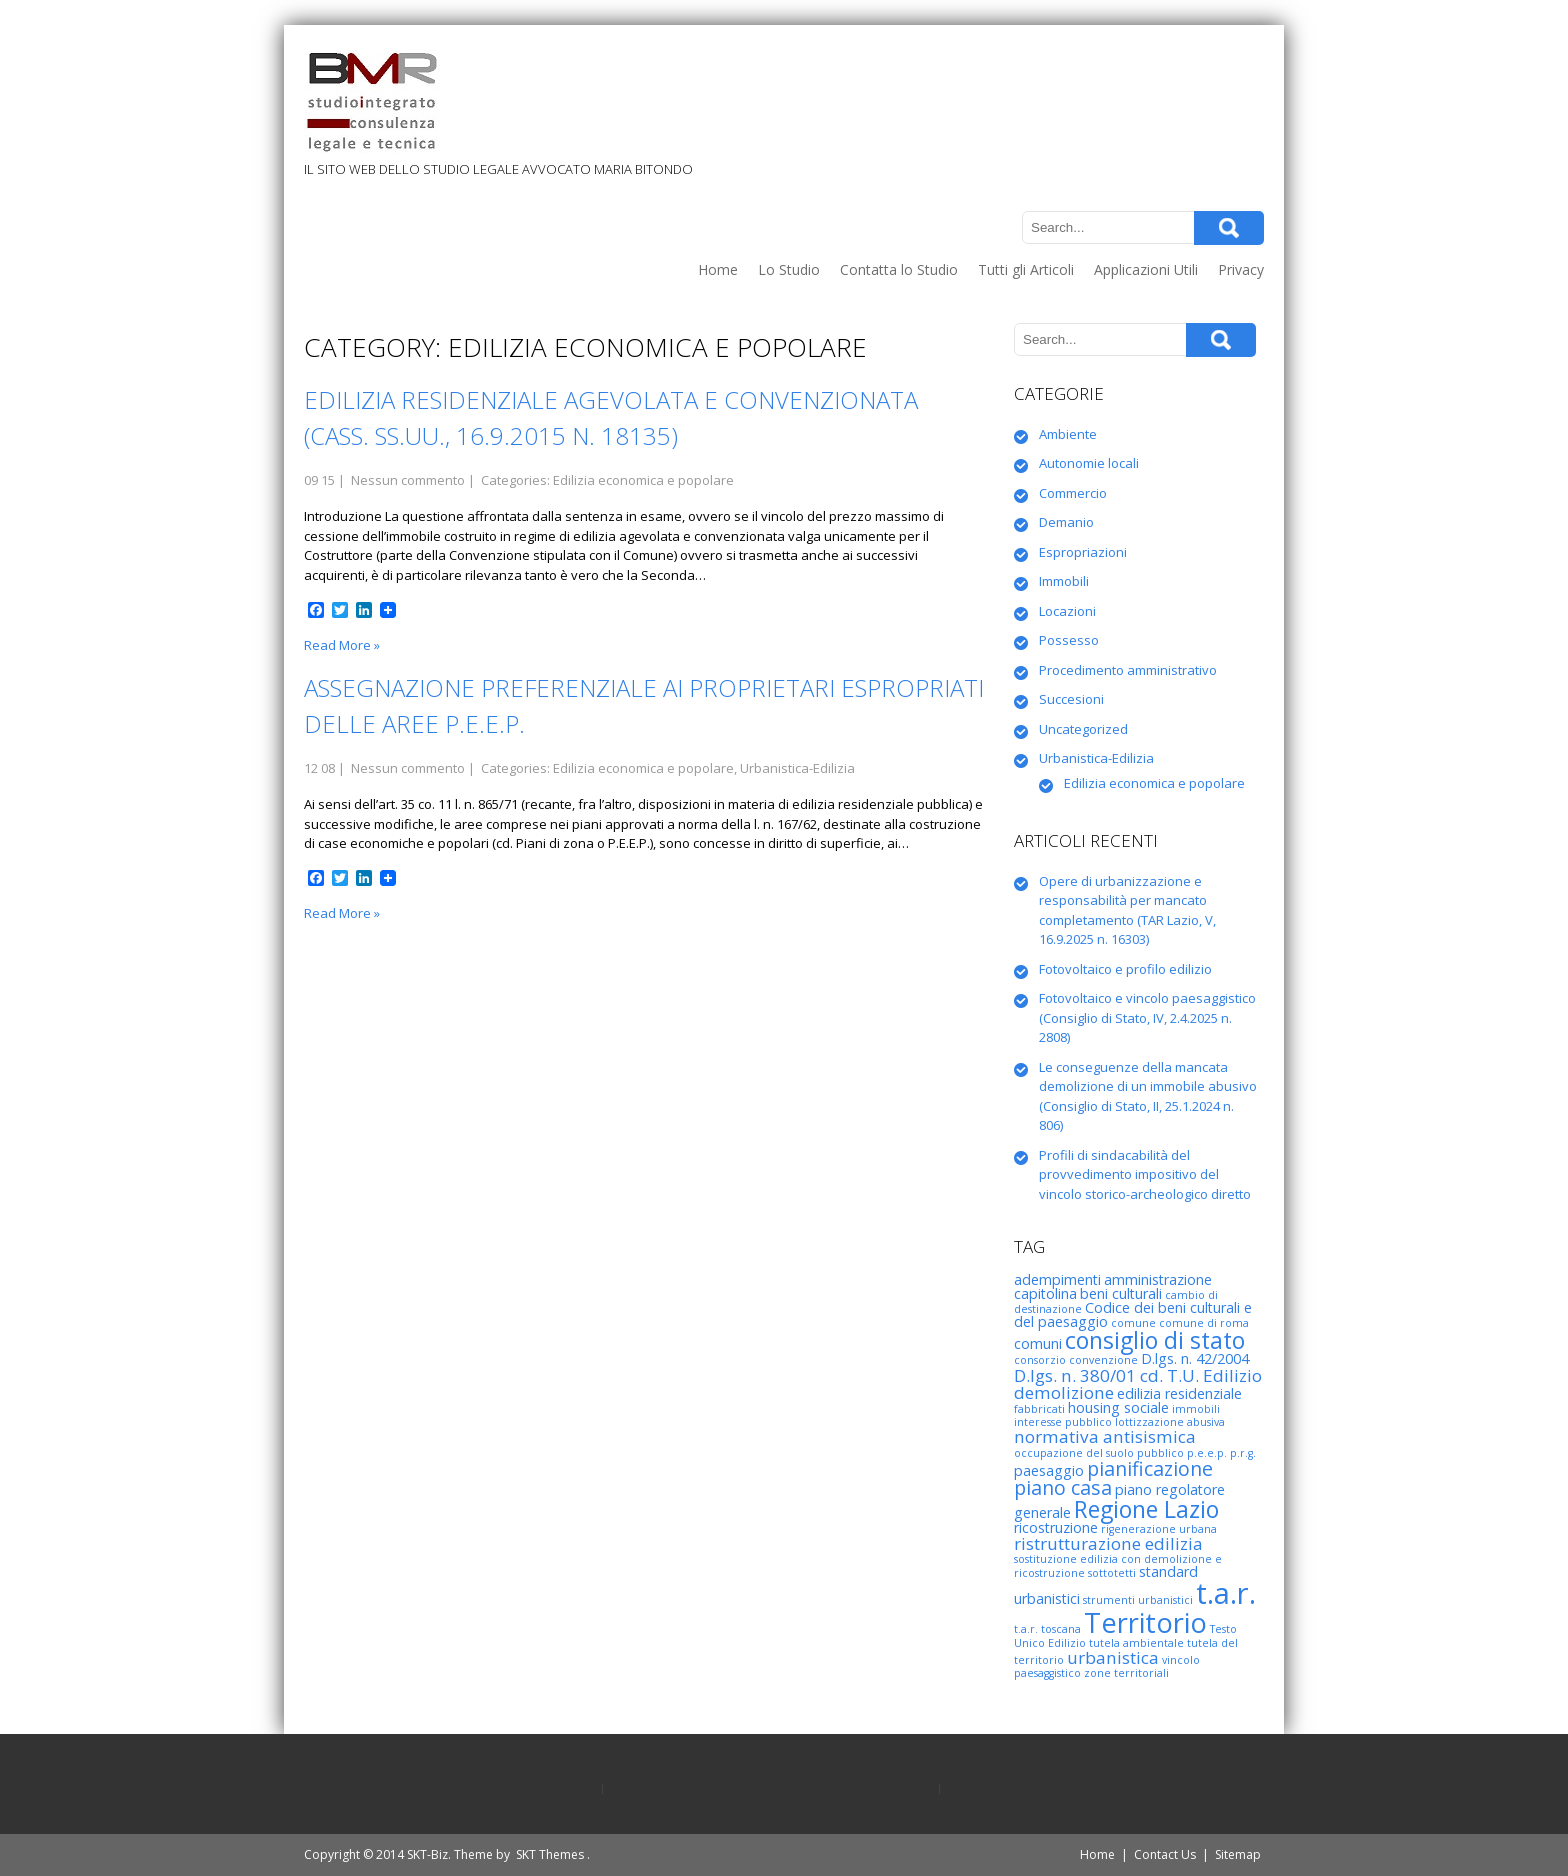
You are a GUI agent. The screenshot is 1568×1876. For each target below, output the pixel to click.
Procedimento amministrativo (1128, 670)
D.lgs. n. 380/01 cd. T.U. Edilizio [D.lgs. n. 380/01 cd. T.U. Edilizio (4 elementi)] (1138, 1375)
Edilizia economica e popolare (643, 480)
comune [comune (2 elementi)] (1133, 1323)
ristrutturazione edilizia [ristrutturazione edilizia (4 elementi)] (1108, 1543)
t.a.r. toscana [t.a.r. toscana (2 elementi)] (1047, 1629)
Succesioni (1071, 699)
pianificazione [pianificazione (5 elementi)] (1150, 1468)
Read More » (342, 645)
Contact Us (1165, 1854)
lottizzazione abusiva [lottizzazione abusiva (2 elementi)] (1170, 1422)
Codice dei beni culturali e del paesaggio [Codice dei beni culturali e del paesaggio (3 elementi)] (1133, 1314)
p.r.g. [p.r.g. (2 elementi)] (1243, 1453)
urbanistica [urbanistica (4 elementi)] (1113, 1657)
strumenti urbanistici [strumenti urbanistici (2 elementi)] (1138, 1600)
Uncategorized (1083, 729)
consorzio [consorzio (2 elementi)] (1040, 1360)
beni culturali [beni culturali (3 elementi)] (1121, 1293)
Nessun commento (408, 480)
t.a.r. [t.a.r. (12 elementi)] (1226, 1593)
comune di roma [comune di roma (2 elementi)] (1204, 1323)
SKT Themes (550, 1854)
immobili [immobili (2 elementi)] (1196, 1409)
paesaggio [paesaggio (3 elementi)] (1049, 1470)
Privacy (1241, 269)
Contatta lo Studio (899, 269)
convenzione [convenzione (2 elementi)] (1103, 1360)
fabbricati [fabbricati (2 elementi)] (1039, 1409)
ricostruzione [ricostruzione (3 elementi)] (1056, 1527)
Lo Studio (789, 269)
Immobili (1064, 581)
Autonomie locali (1089, 463)
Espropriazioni (1083, 552)
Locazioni (1067, 611)
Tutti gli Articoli (1026, 269)
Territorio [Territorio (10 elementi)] (1145, 1622)
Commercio (1073, 493)
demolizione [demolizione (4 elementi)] (1064, 1392)
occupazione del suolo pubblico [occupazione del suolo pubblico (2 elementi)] (1099, 1453)
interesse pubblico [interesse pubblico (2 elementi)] (1063, 1422)
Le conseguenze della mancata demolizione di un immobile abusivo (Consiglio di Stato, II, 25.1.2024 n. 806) (1148, 1096)
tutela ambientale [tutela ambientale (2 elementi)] (1136, 1643)
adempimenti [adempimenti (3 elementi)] (1057, 1279)
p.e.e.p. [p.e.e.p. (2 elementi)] (1207, 1453)
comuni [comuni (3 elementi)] (1038, 1343)
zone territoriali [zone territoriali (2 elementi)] (1126, 1673)
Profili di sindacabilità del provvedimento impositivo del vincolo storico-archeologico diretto (1145, 1174)
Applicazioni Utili (1146, 269)
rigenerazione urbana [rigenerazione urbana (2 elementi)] (1159, 1529)
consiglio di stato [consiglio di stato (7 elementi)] (1155, 1340)
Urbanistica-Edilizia (797, 768)
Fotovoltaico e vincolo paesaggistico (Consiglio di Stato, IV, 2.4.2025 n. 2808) (1147, 1017)
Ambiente (1068, 434)
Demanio (1066, 522)
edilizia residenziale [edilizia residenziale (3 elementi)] (1179, 1393)
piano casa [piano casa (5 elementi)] (1063, 1487)
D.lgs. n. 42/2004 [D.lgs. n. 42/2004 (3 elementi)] (1195, 1358)
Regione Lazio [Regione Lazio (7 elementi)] (1146, 1509)
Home (718, 269)
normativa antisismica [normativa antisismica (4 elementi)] (1105, 1436)
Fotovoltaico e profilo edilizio (1125, 969)
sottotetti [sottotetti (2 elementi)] (1112, 1573)
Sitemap (1238, 1854)
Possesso (1069, 640)
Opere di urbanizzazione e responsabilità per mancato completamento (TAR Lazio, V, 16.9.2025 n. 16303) (1127, 910)
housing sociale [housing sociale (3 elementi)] (1118, 1407)
